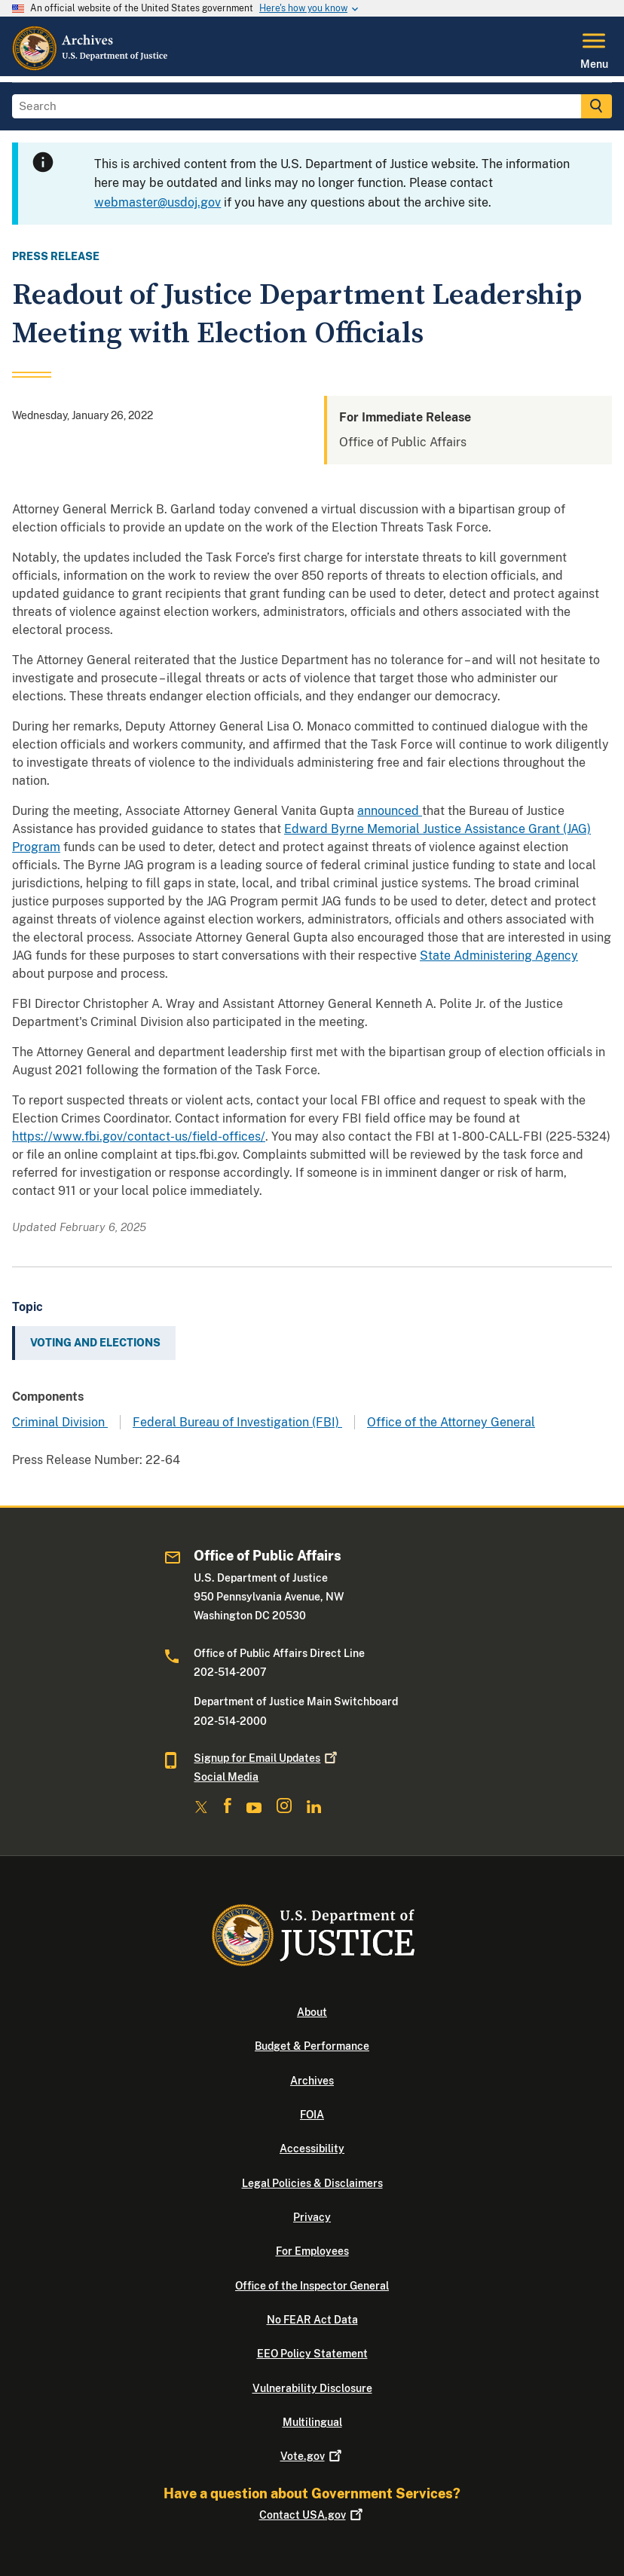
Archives (312, 2081)
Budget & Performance (312, 2046)
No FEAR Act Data (312, 2320)
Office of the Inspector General (312, 2286)
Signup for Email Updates (267, 1758)
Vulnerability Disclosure (312, 2388)
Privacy (312, 2217)
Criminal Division (60, 1422)
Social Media (226, 1777)
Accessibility (312, 2149)
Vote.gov (312, 2456)
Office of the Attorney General (451, 1422)
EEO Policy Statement (312, 2354)
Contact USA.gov (312, 2515)
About (312, 2012)
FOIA (312, 2115)
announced (389, 811)
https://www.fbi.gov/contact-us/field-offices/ (138, 1136)
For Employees (312, 2251)
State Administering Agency (499, 955)
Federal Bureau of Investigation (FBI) (237, 1422)
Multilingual (312, 2422)
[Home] (91, 67)
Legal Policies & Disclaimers (312, 2183)
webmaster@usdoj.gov (157, 202)
